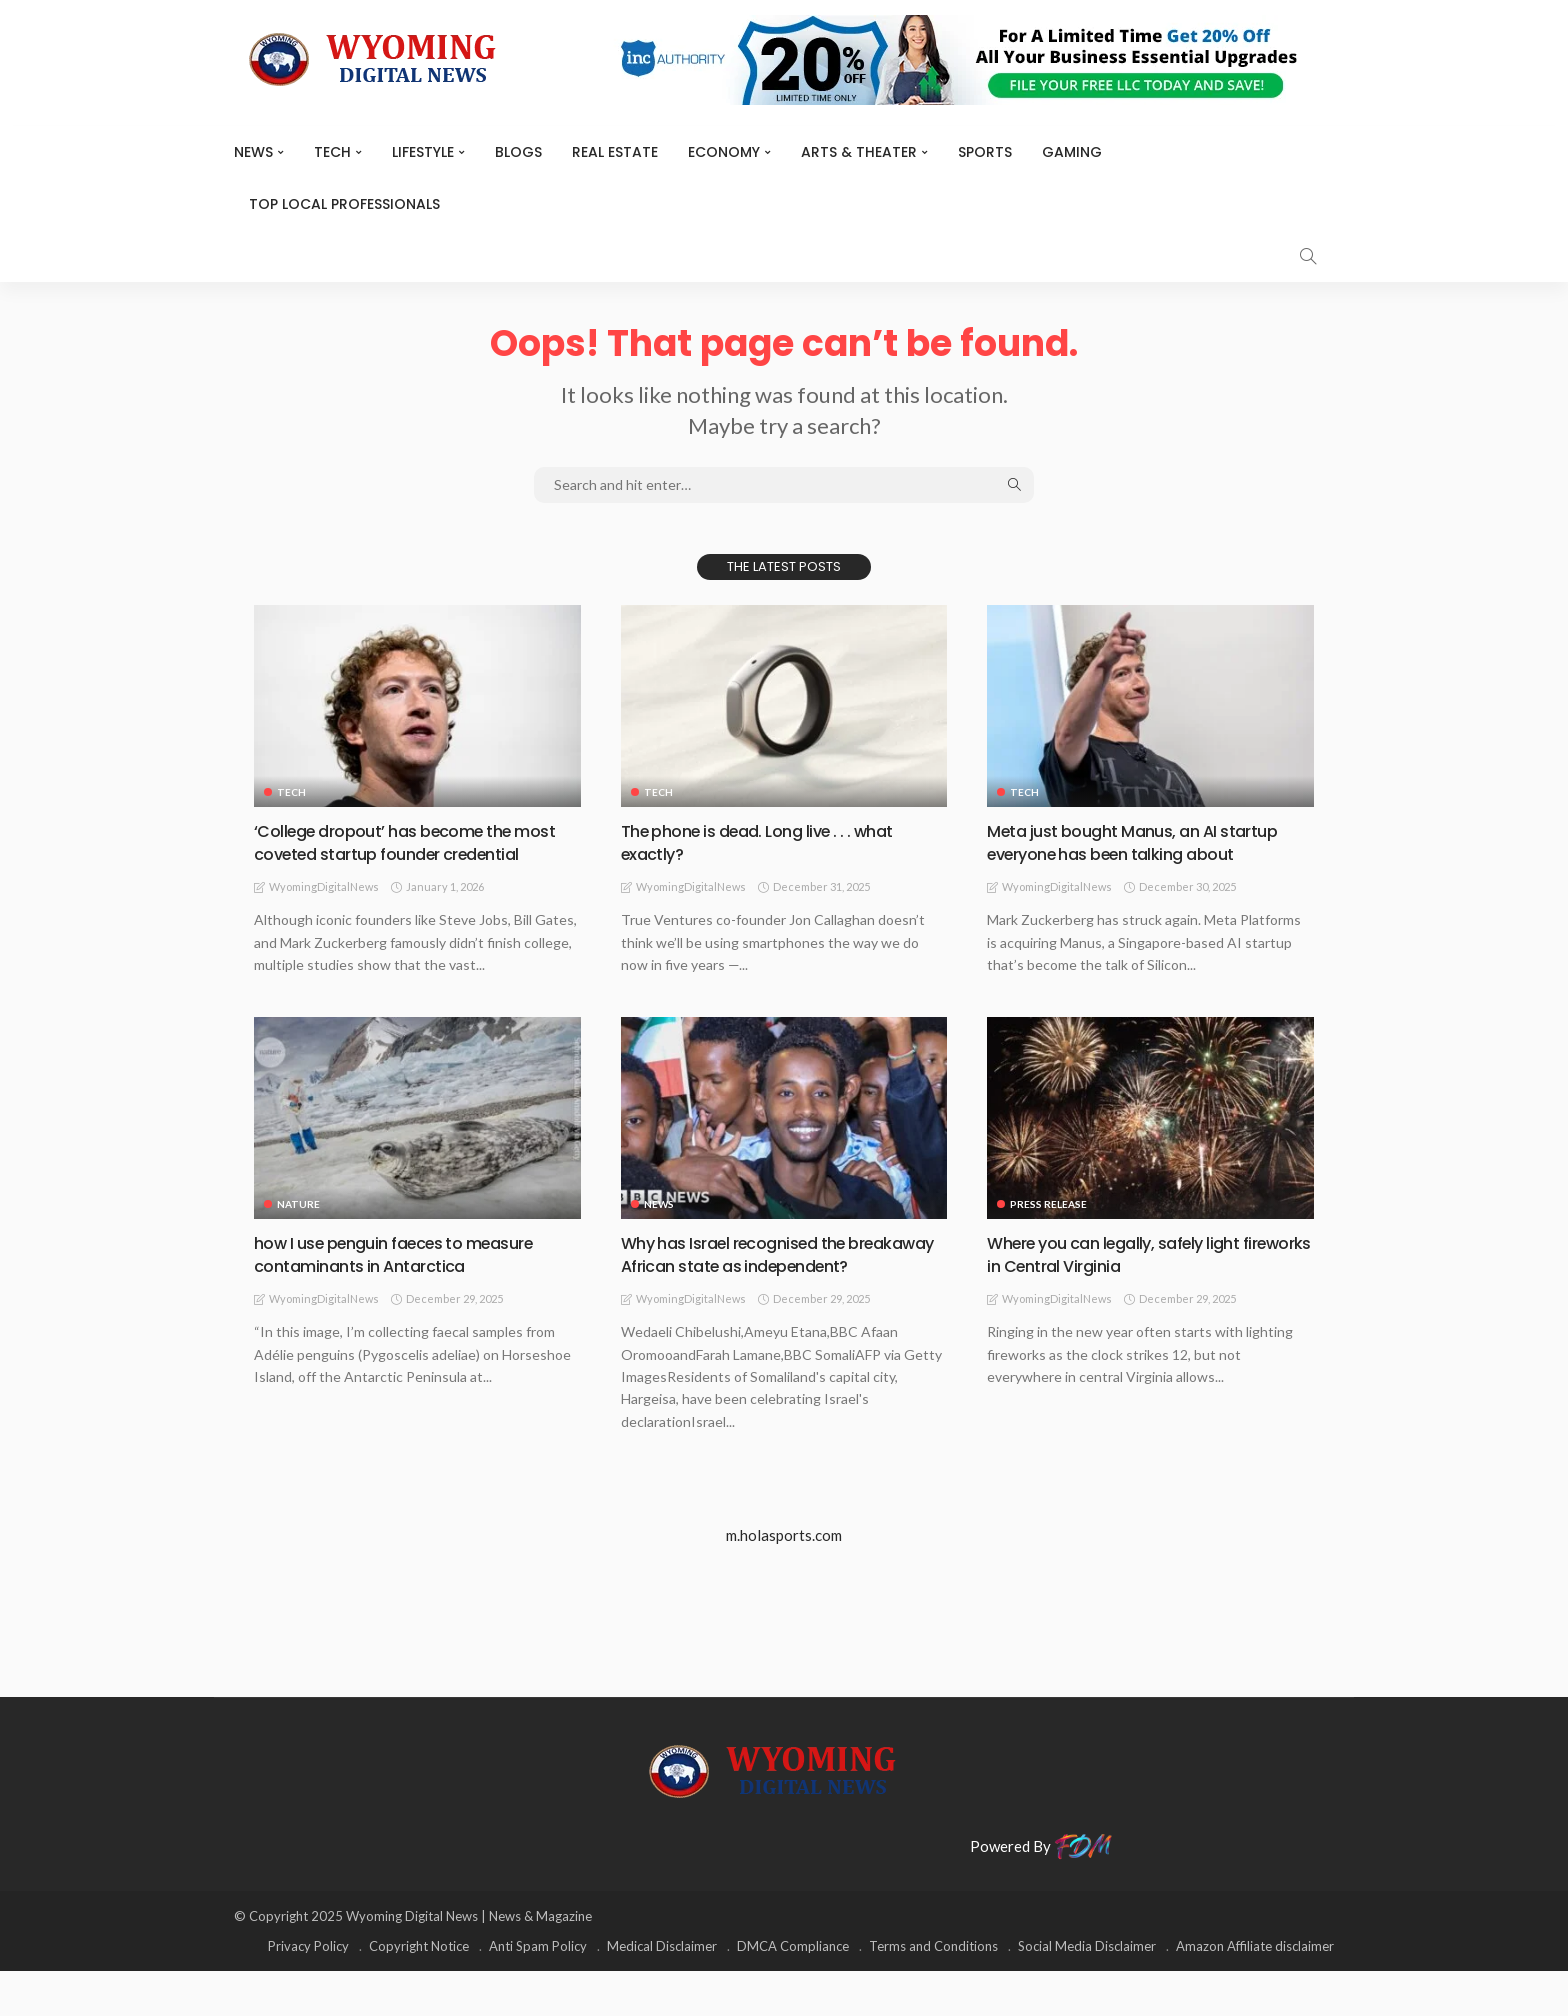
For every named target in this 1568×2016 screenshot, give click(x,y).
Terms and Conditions (933, 1991)
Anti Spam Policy (538, 1991)
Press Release (1048, 1226)
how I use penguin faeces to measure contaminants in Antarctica (409, 1276)
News (253, 152)
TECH (332, 152)
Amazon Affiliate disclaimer (1255, 1991)
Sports (985, 152)
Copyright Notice (419, 1991)
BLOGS (518, 152)
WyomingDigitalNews (324, 909)
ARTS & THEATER (859, 152)
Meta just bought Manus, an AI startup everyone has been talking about (1145, 842)
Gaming (1072, 152)
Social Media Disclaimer (1087, 1991)
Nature (298, 1226)
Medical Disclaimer (662, 1991)
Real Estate (615, 152)
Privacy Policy (308, 1991)
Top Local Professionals (344, 204)
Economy (724, 152)
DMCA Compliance (793, 1991)
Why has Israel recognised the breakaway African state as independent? (745, 1288)
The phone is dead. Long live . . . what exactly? (770, 842)
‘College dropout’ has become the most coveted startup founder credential (395, 854)
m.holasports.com (784, 1581)
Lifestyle (423, 152)
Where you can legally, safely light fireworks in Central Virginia (1125, 1276)
